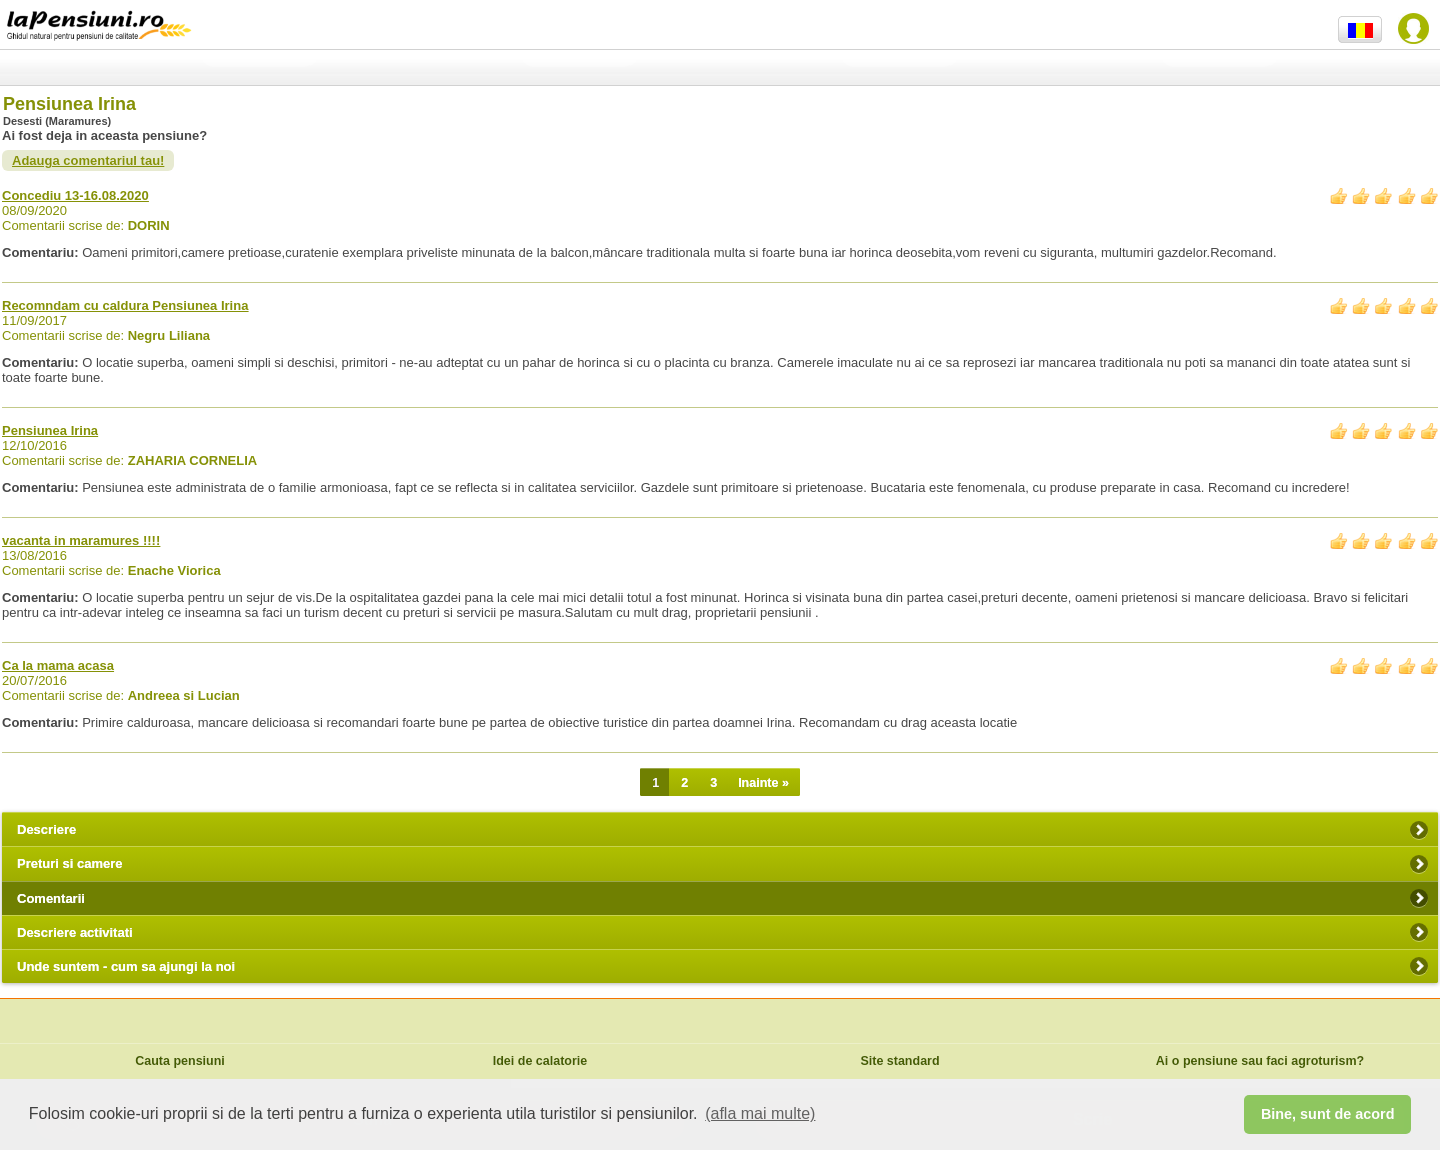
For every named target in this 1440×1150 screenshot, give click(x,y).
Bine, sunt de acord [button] (1328, 1114)
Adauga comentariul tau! (88, 160)
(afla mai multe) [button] (760, 1113)
